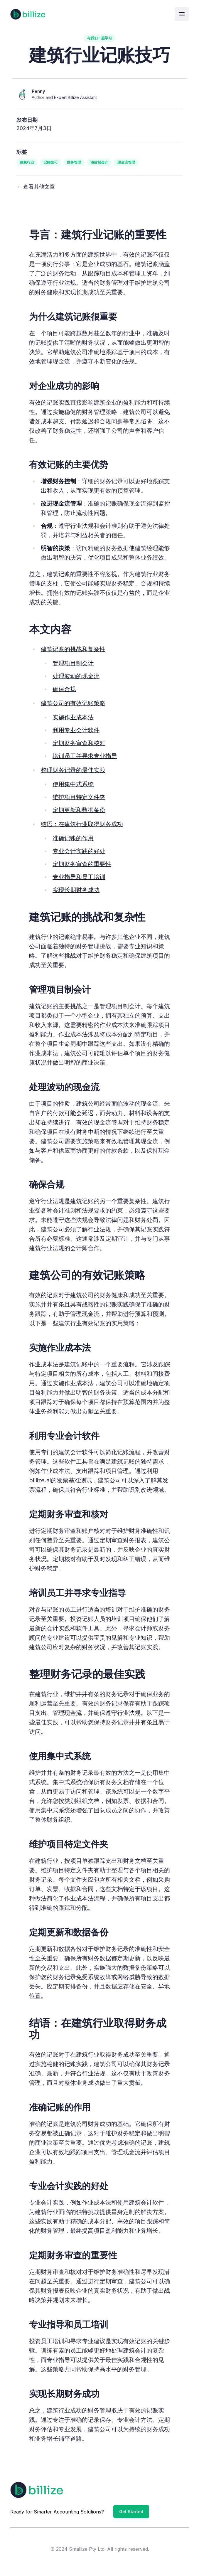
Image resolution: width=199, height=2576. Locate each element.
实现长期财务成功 (76, 889)
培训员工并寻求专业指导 (85, 756)
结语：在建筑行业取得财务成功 (82, 824)
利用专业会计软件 (76, 730)
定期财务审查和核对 (79, 743)
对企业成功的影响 (64, 385)
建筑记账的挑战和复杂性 (73, 649)
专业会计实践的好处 (79, 851)
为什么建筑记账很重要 (73, 316)
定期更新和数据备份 (79, 810)
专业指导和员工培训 (79, 876)
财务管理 (74, 162)
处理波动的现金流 (76, 676)
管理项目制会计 (73, 663)
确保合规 (64, 689)
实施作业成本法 (73, 717)
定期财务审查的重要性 (82, 864)
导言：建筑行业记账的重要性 (97, 234)
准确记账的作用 (73, 838)
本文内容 (50, 629)
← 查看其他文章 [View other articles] (35, 186)
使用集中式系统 (73, 784)
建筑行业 (27, 162)
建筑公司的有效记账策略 (73, 703)
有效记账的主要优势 (68, 464)
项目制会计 (99, 162)
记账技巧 (50, 162)
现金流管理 (126, 162)
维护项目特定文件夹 (79, 797)
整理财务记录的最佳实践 (73, 770)
